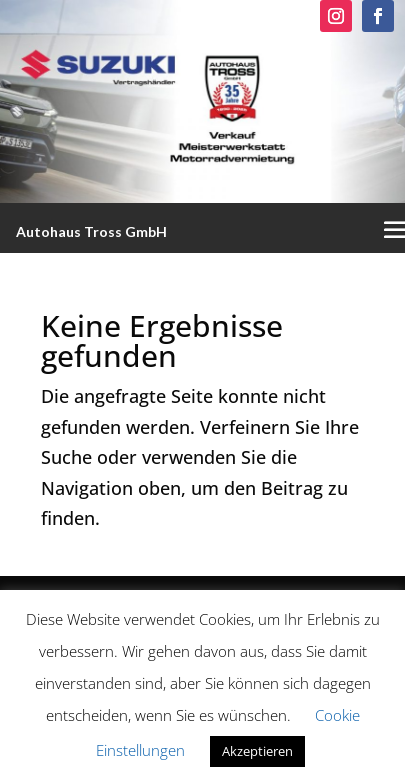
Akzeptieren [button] (257, 751)
